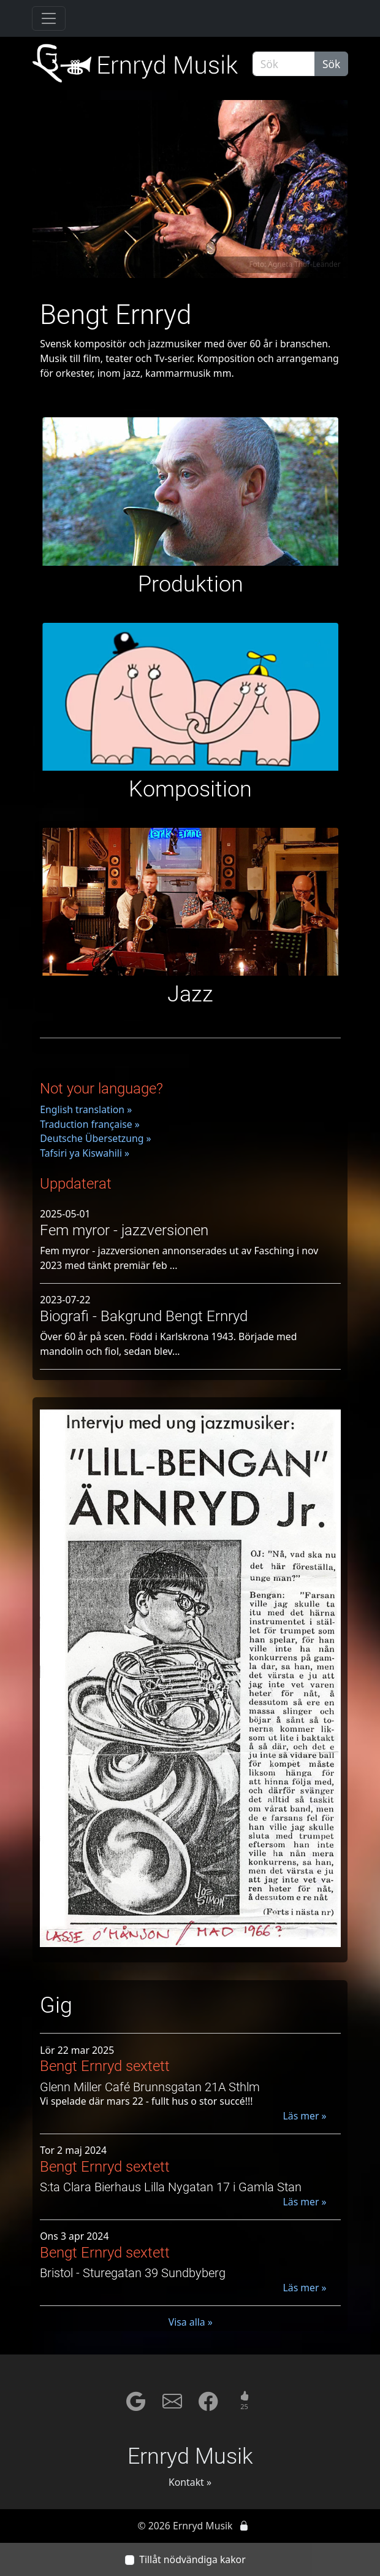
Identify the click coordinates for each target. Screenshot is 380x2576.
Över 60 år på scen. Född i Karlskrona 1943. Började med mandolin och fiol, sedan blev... (168, 1344)
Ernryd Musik (190, 2456)
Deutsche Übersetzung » (95, 1138)
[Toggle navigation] (49, 18)
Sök (331, 63)
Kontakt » (190, 2482)
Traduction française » (90, 1124)
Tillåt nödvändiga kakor (192, 2559)
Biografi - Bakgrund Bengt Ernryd (144, 1316)
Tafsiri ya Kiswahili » (84, 1153)
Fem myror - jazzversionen (124, 1230)
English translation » (86, 1109)
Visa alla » (191, 2322)
